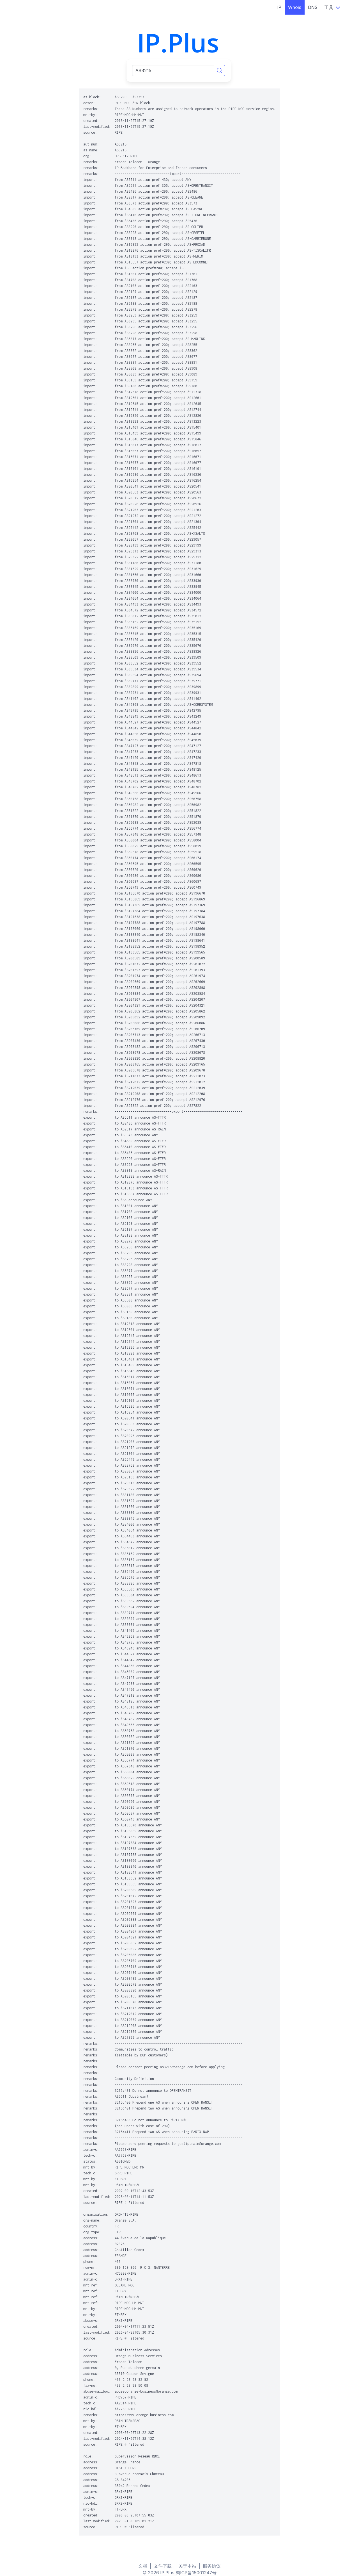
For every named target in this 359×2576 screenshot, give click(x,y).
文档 (142, 2566)
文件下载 (163, 2566)
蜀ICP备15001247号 (196, 2572)
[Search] (219, 70)
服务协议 (212, 2566)
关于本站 (187, 2566)
